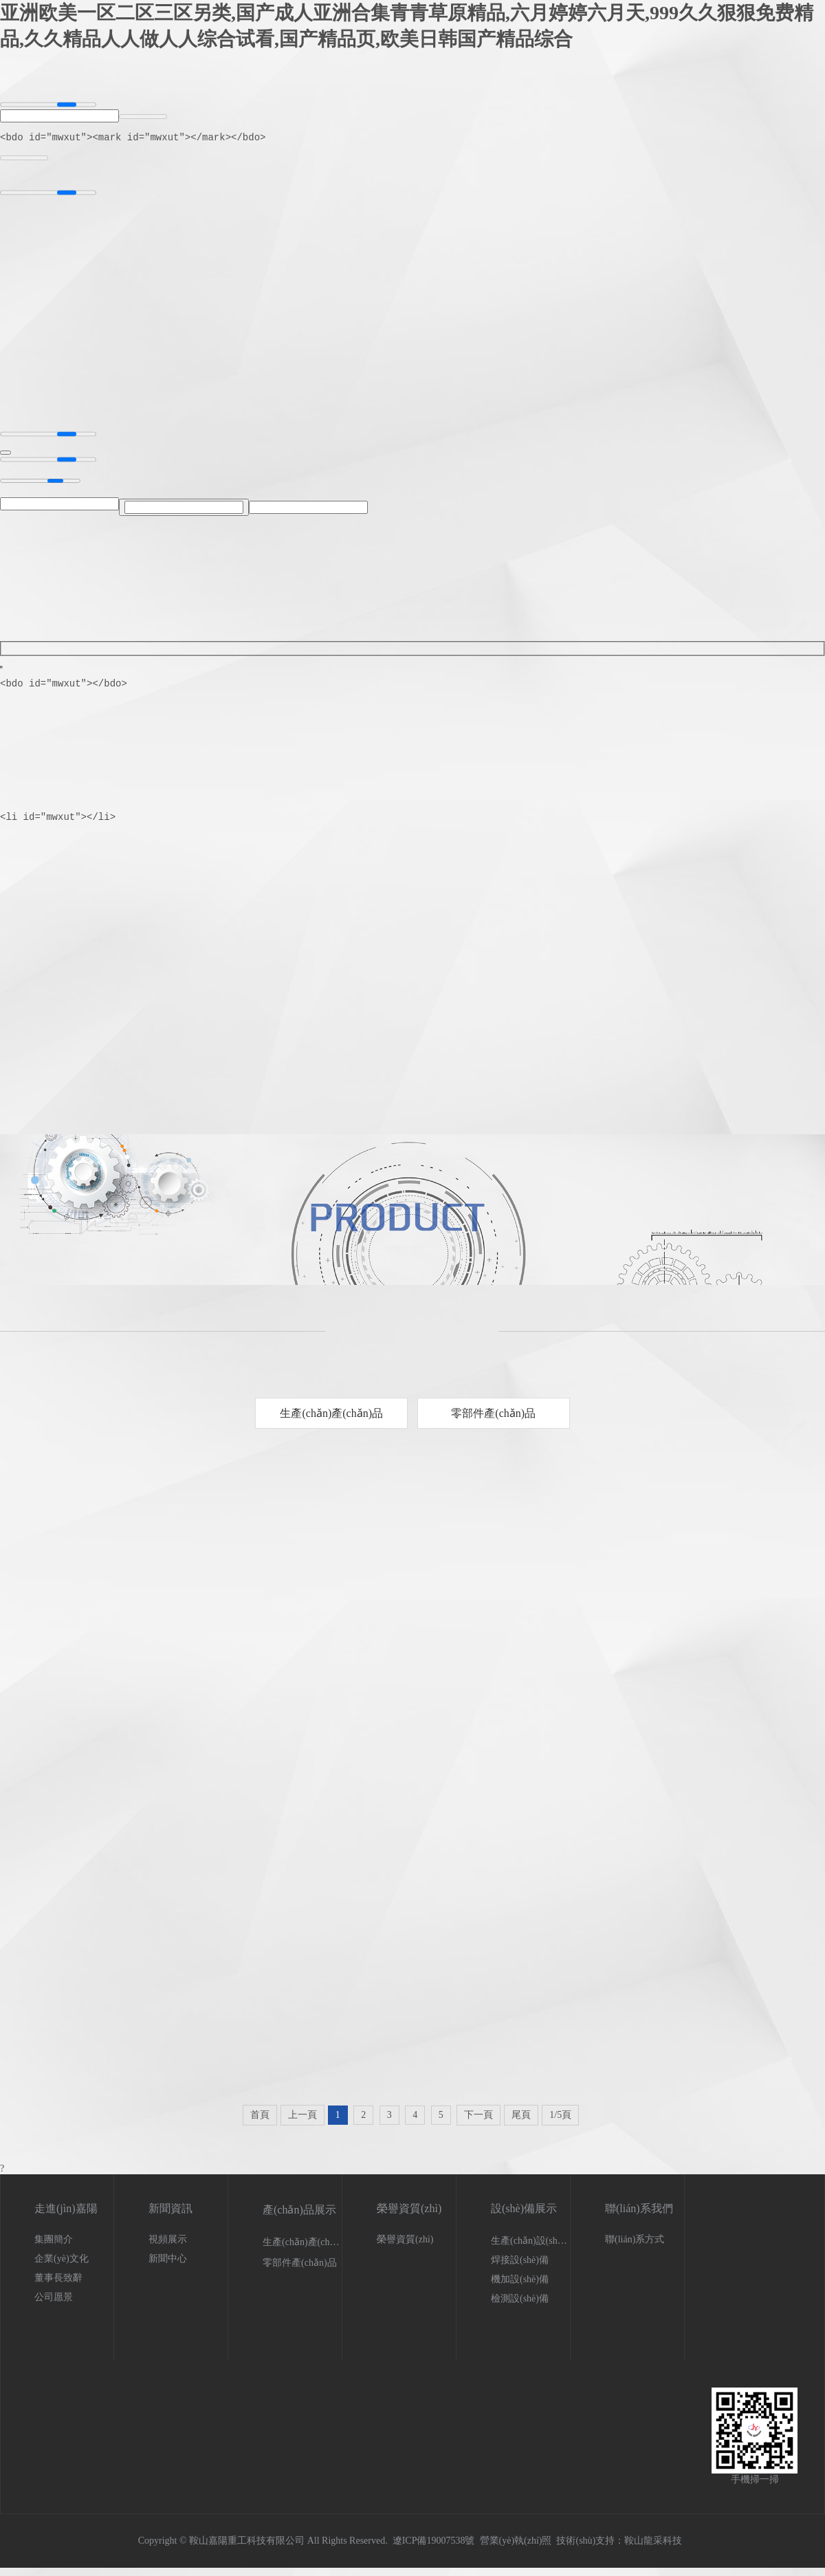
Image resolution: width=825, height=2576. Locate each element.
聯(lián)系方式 (634, 2247)
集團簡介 (53, 2247)
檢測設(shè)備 (520, 2307)
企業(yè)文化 (61, 2267)
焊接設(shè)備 (520, 2268)
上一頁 (302, 2123)
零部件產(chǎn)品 (493, 1421)
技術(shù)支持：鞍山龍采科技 (619, 2549)
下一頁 (478, 2123)
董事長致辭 (58, 2286)
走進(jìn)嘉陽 (66, 2216)
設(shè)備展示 (524, 2216)
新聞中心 (167, 2267)
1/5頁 (560, 2123)
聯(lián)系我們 (639, 2216)
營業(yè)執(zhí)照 (516, 2549)
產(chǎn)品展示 (299, 2218)
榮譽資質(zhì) (409, 2216)
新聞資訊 (170, 2216)
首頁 (260, 2123)
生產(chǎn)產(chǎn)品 (331, 1421)
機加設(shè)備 (520, 2287)
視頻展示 (167, 2247)
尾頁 (521, 2123)
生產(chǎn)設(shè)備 (533, 2249)
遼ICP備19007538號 (434, 2549)
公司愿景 (53, 2305)
